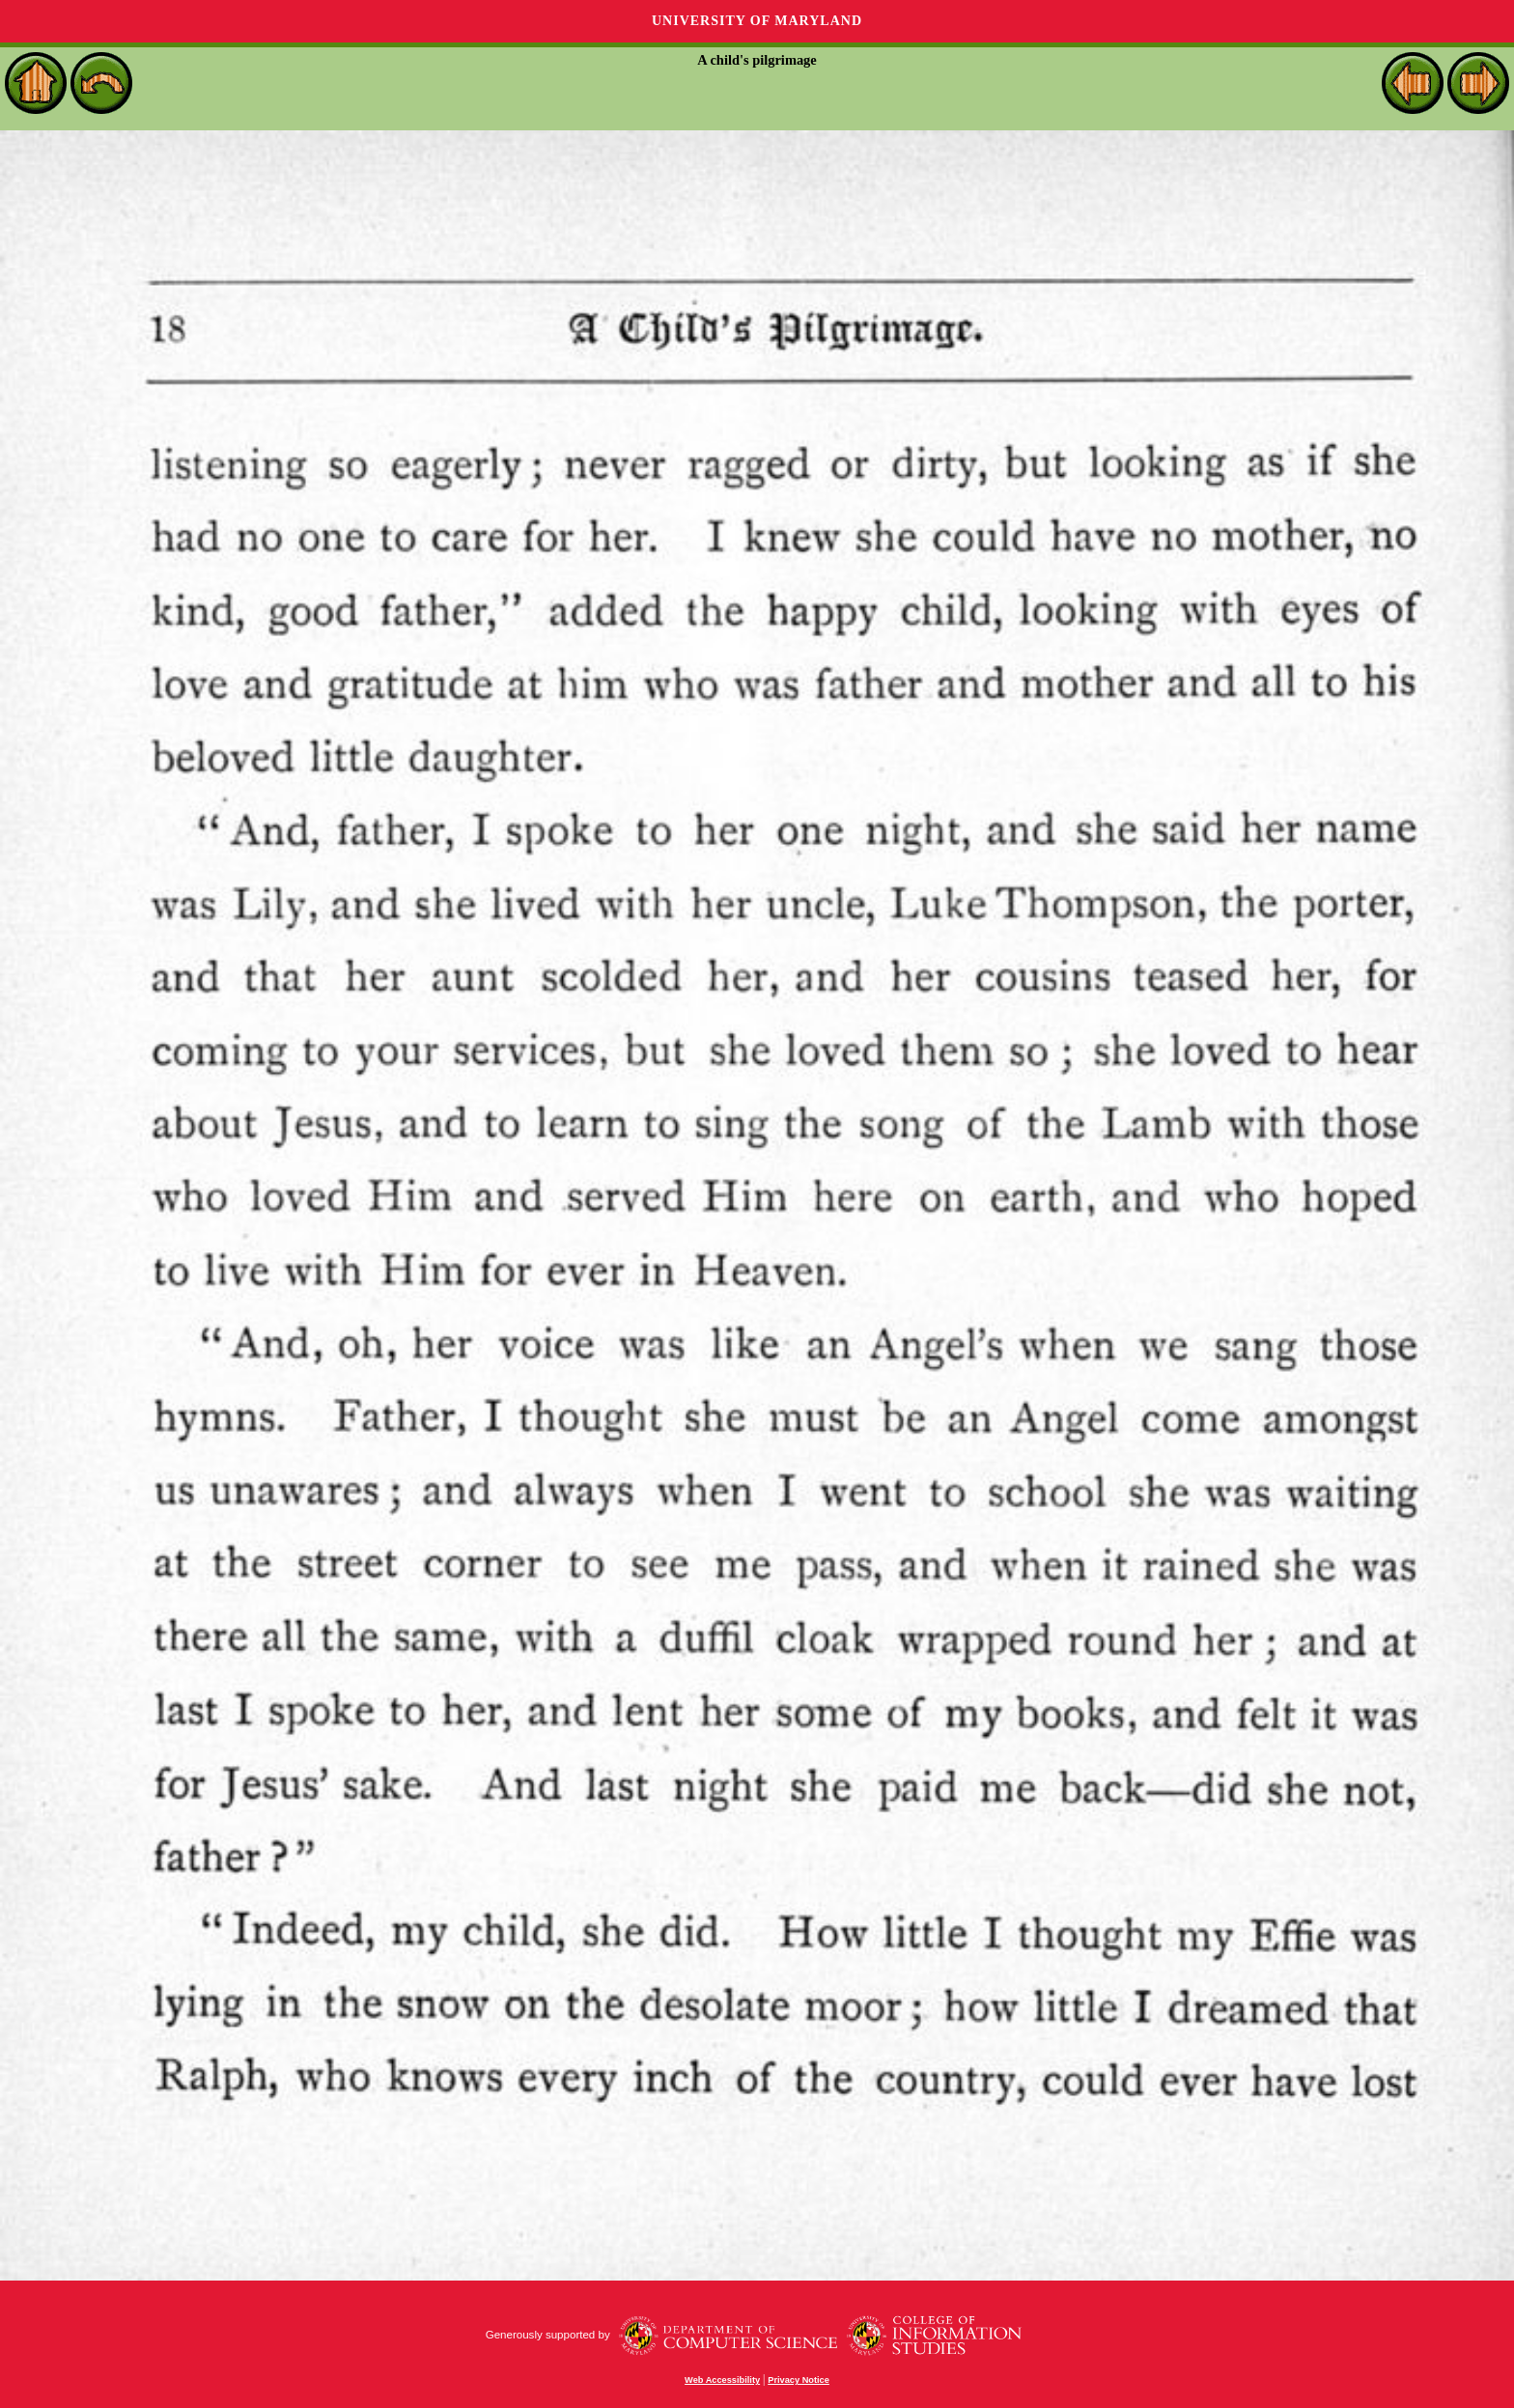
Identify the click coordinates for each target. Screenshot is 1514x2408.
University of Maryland (757, 21)
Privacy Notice (798, 2380)
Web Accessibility (722, 2380)
